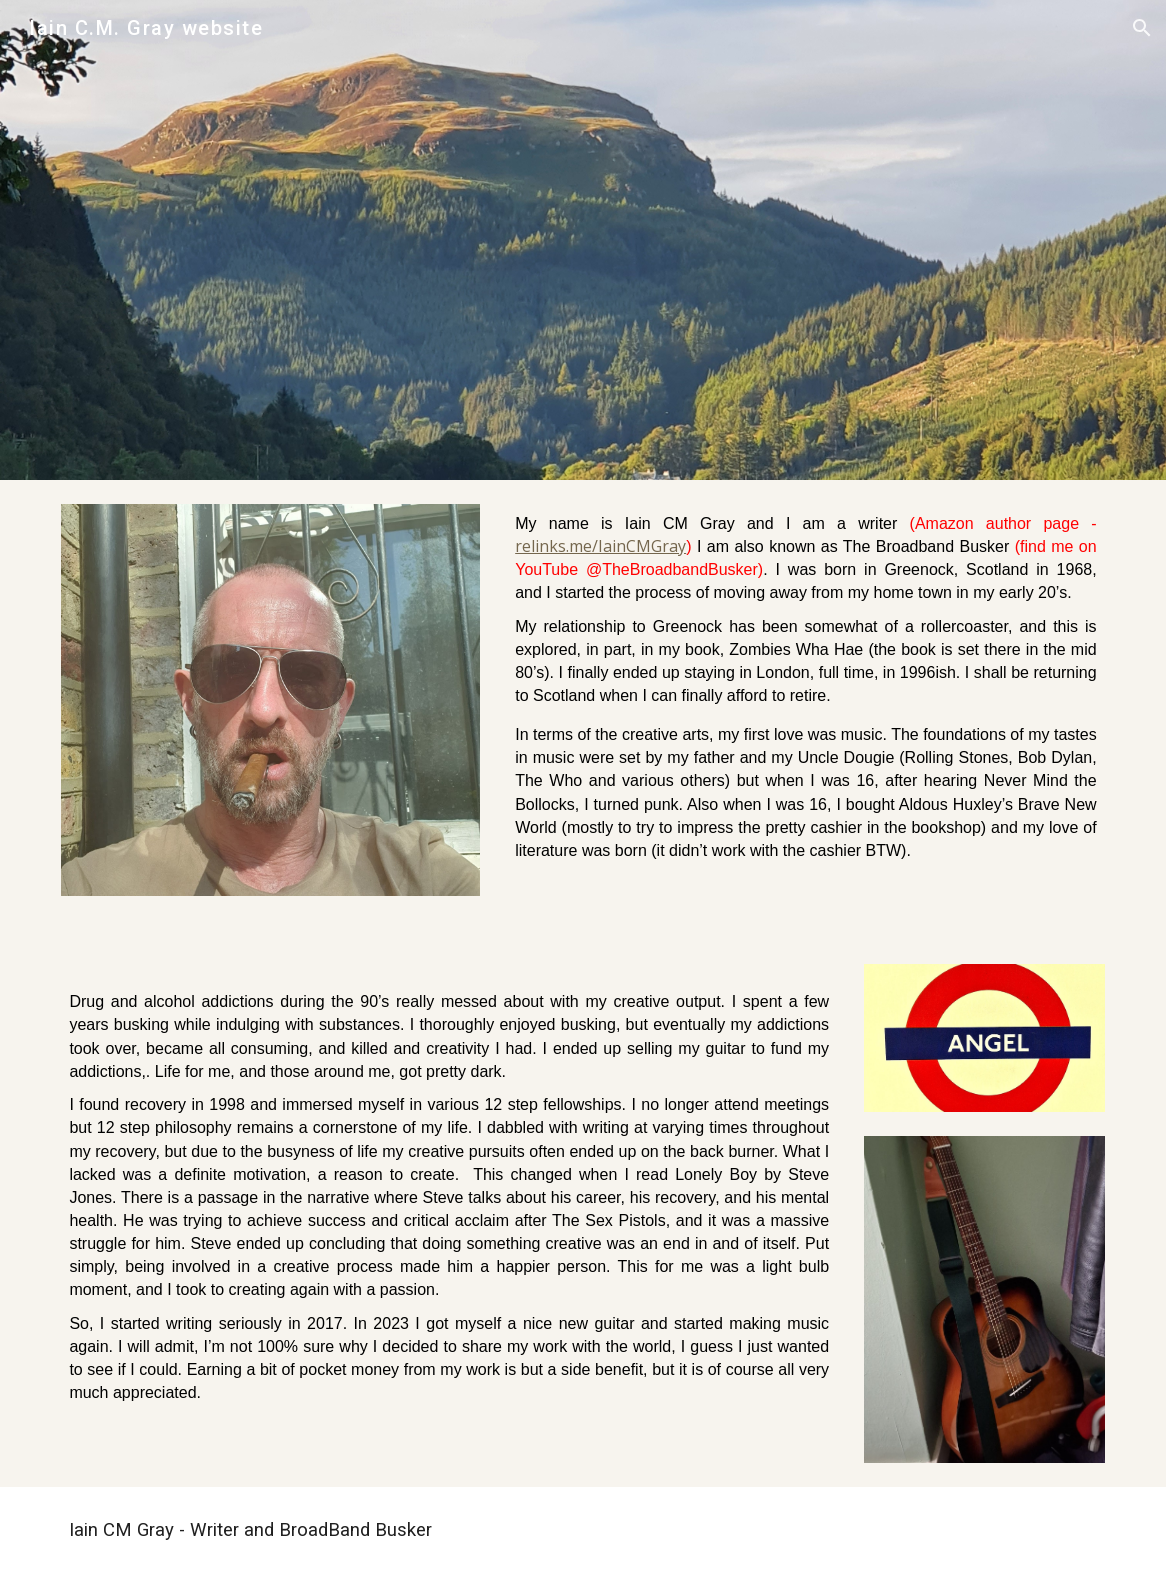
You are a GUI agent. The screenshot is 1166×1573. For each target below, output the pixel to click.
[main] (805, 710)
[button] (1142, 28)
